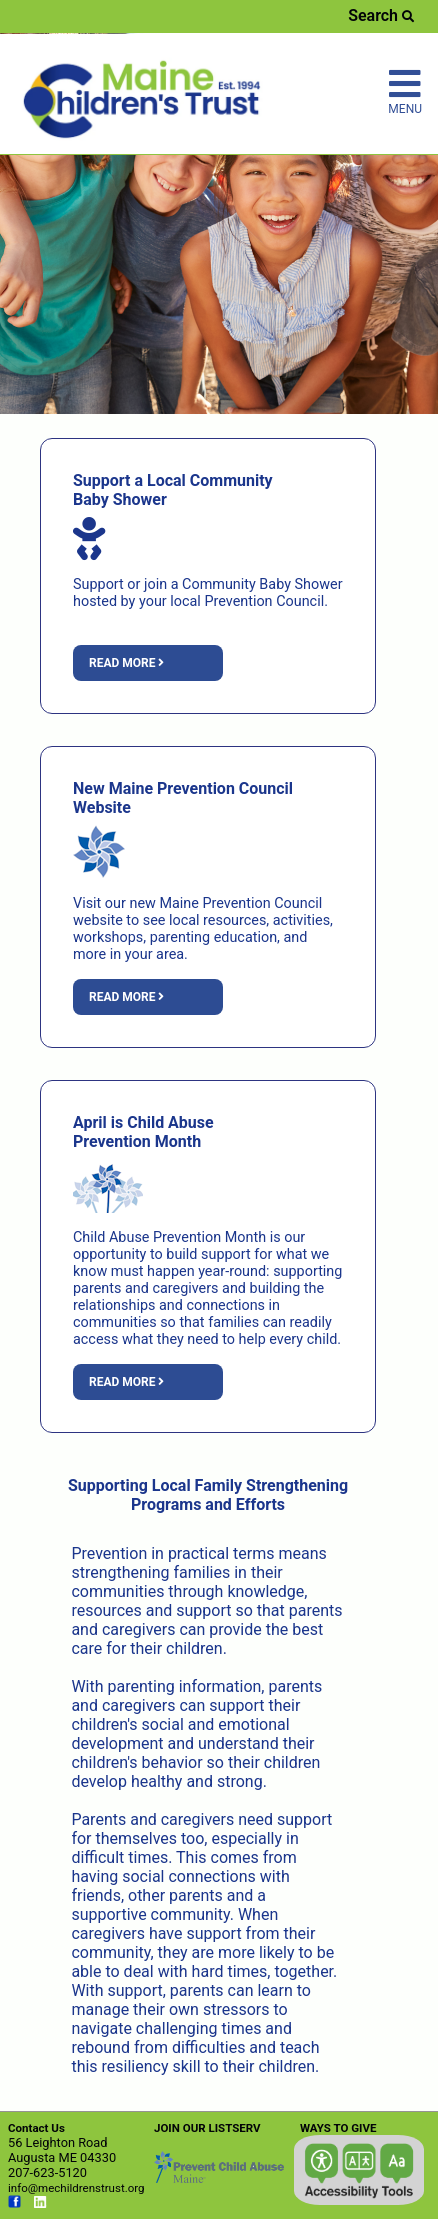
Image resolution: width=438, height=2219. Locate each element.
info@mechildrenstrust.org (76, 2188)
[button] (359, 2170)
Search (381, 15)
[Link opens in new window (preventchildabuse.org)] (219, 2178)
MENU (405, 91)
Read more (126, 663)
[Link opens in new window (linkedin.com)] (40, 2204)
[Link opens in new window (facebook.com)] (14, 2204)
